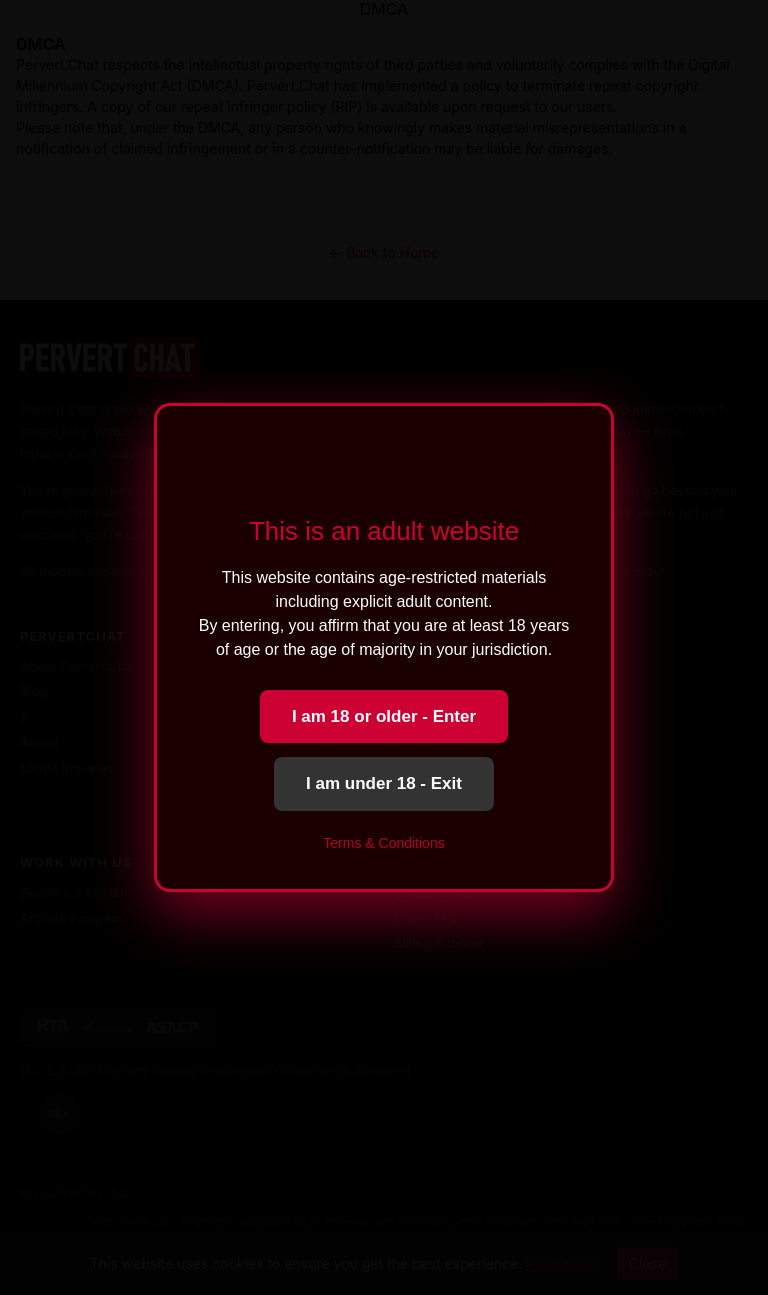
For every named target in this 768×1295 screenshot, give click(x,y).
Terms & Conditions (383, 843)
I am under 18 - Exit (384, 783)
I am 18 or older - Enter (384, 716)
